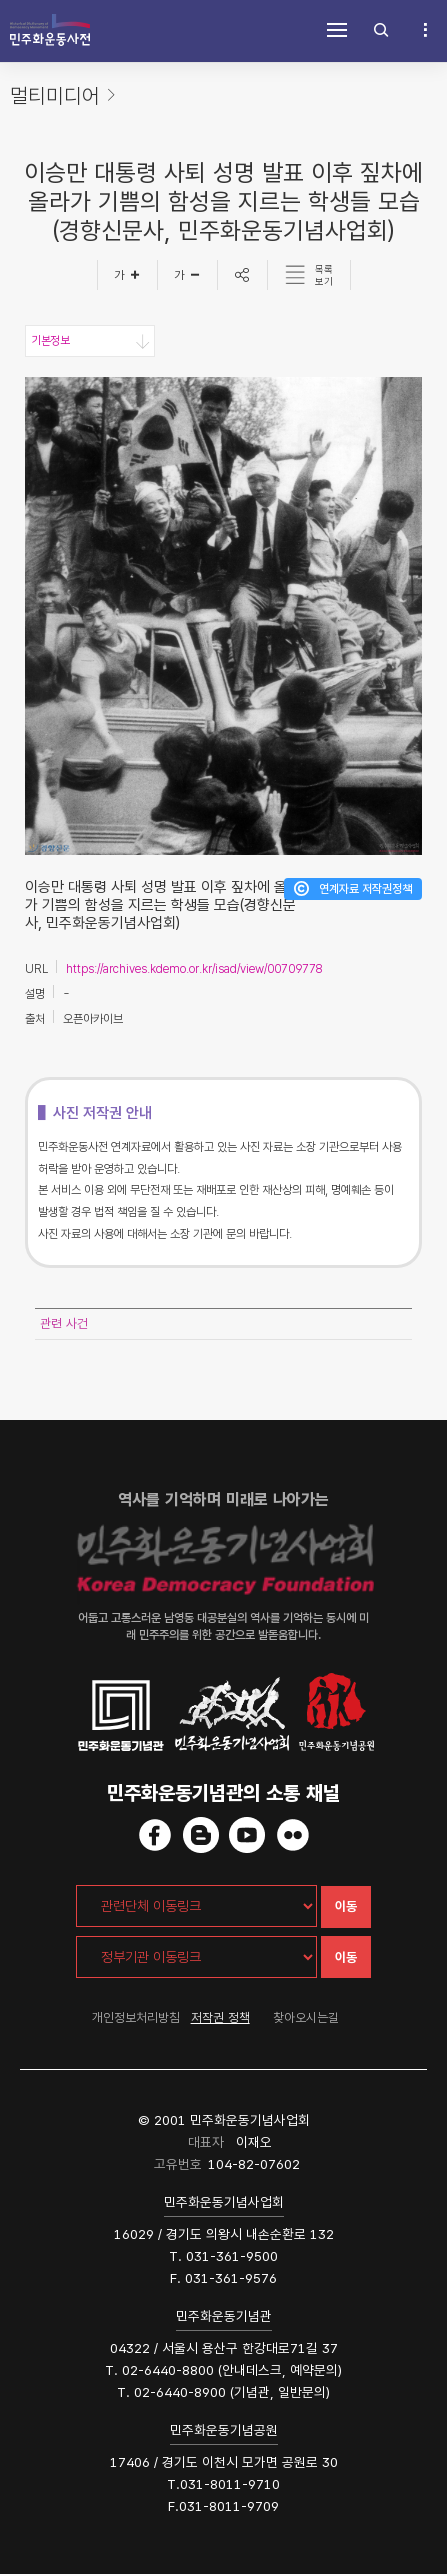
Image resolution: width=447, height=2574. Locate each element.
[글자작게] (188, 275)
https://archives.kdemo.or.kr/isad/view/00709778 (194, 969)
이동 (346, 1906)
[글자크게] (127, 275)
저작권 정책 (220, 2017)
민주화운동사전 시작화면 (50, 30)
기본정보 (50, 341)
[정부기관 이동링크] (196, 1957)
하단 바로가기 (0, 0)
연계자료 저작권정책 (365, 889)
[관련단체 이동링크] (196, 1906)
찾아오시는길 (306, 2017)
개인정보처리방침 (136, 2017)
